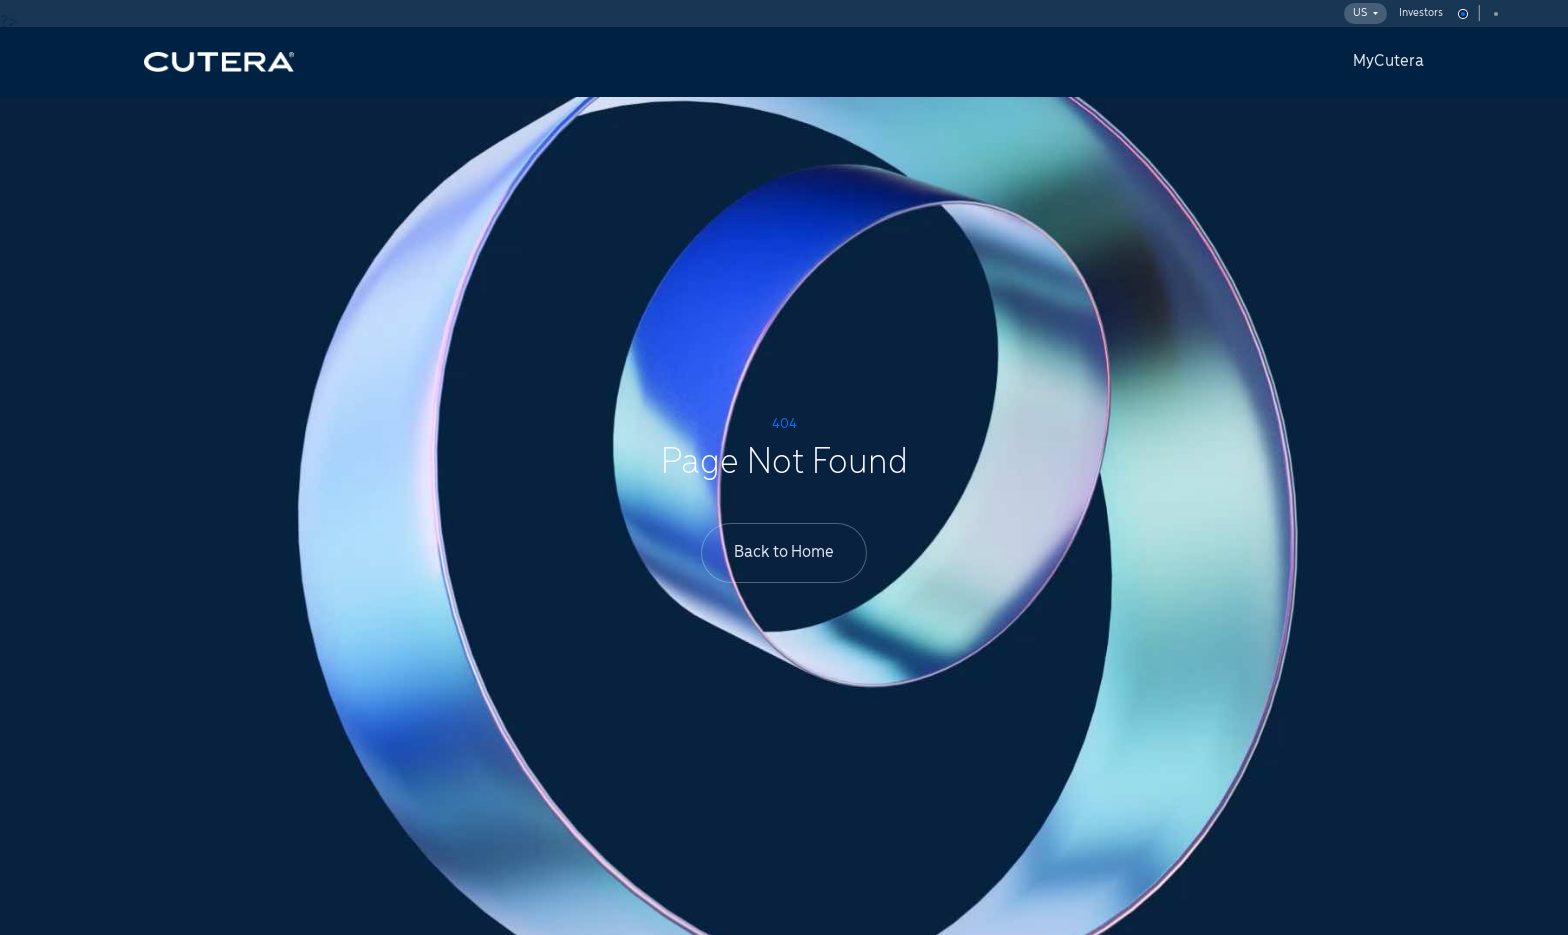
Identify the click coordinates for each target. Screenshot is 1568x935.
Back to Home (784, 552)
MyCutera (1388, 61)
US (1365, 13)
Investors (1421, 13)
